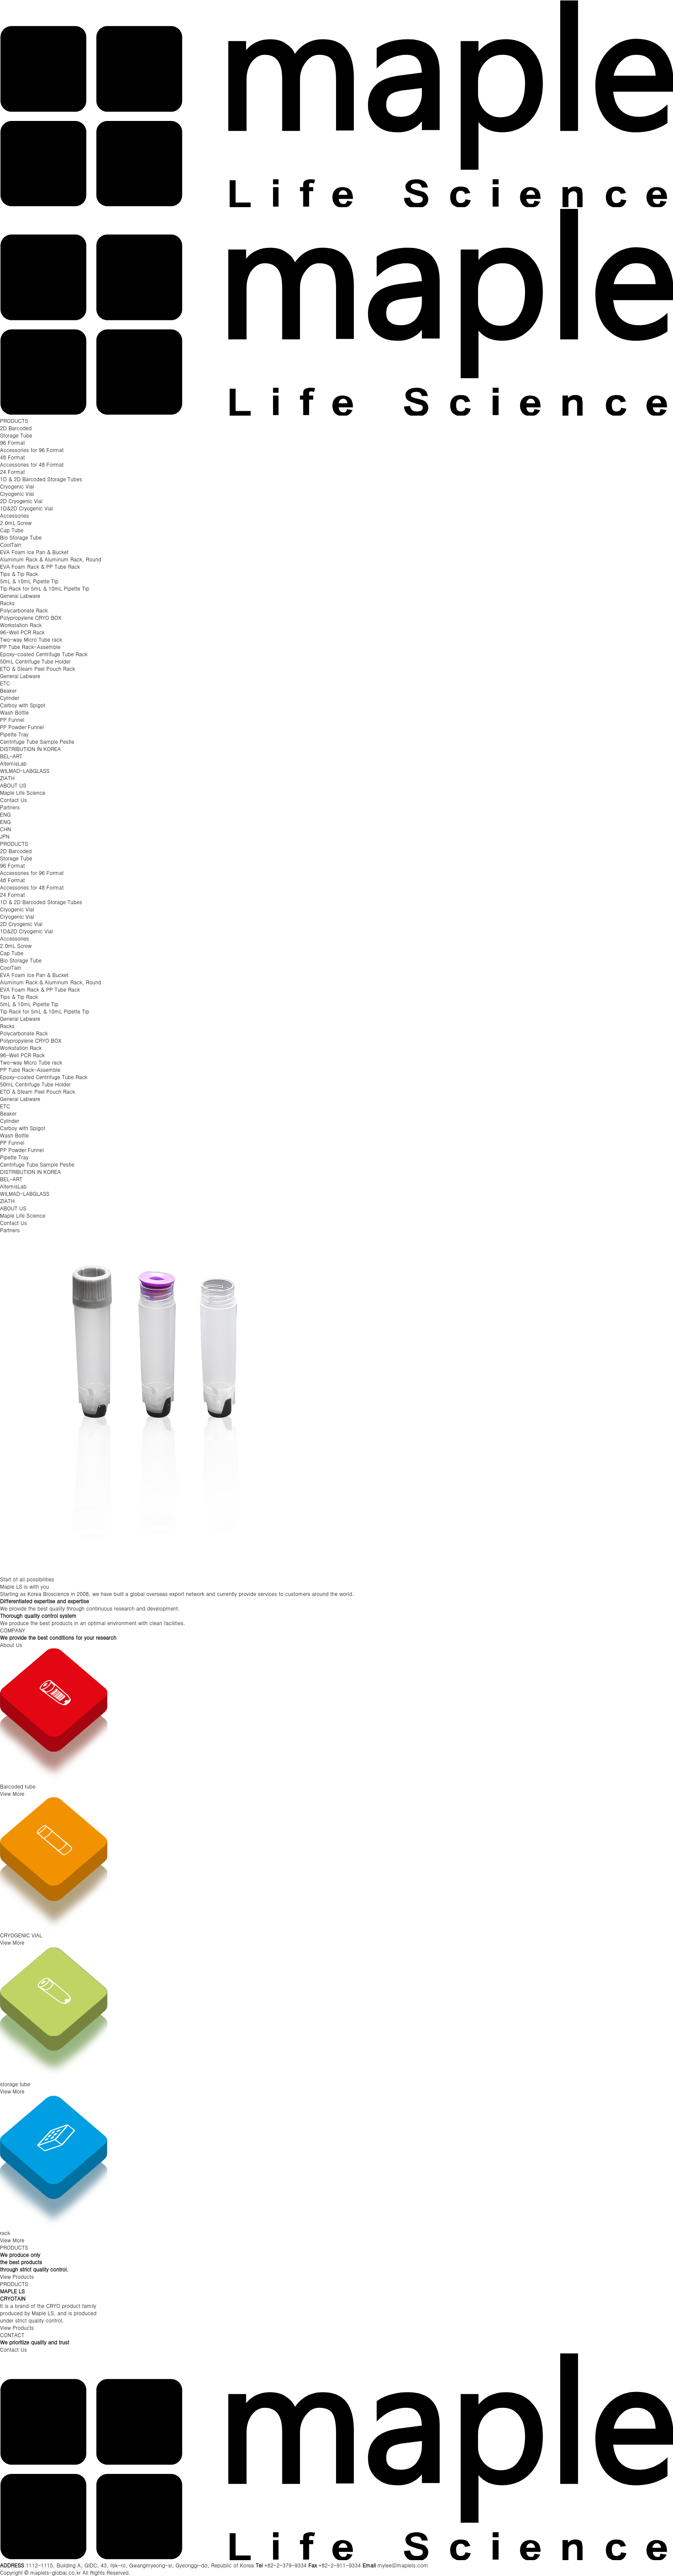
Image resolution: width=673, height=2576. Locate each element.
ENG (5, 814)
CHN (5, 829)
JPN (4, 836)
